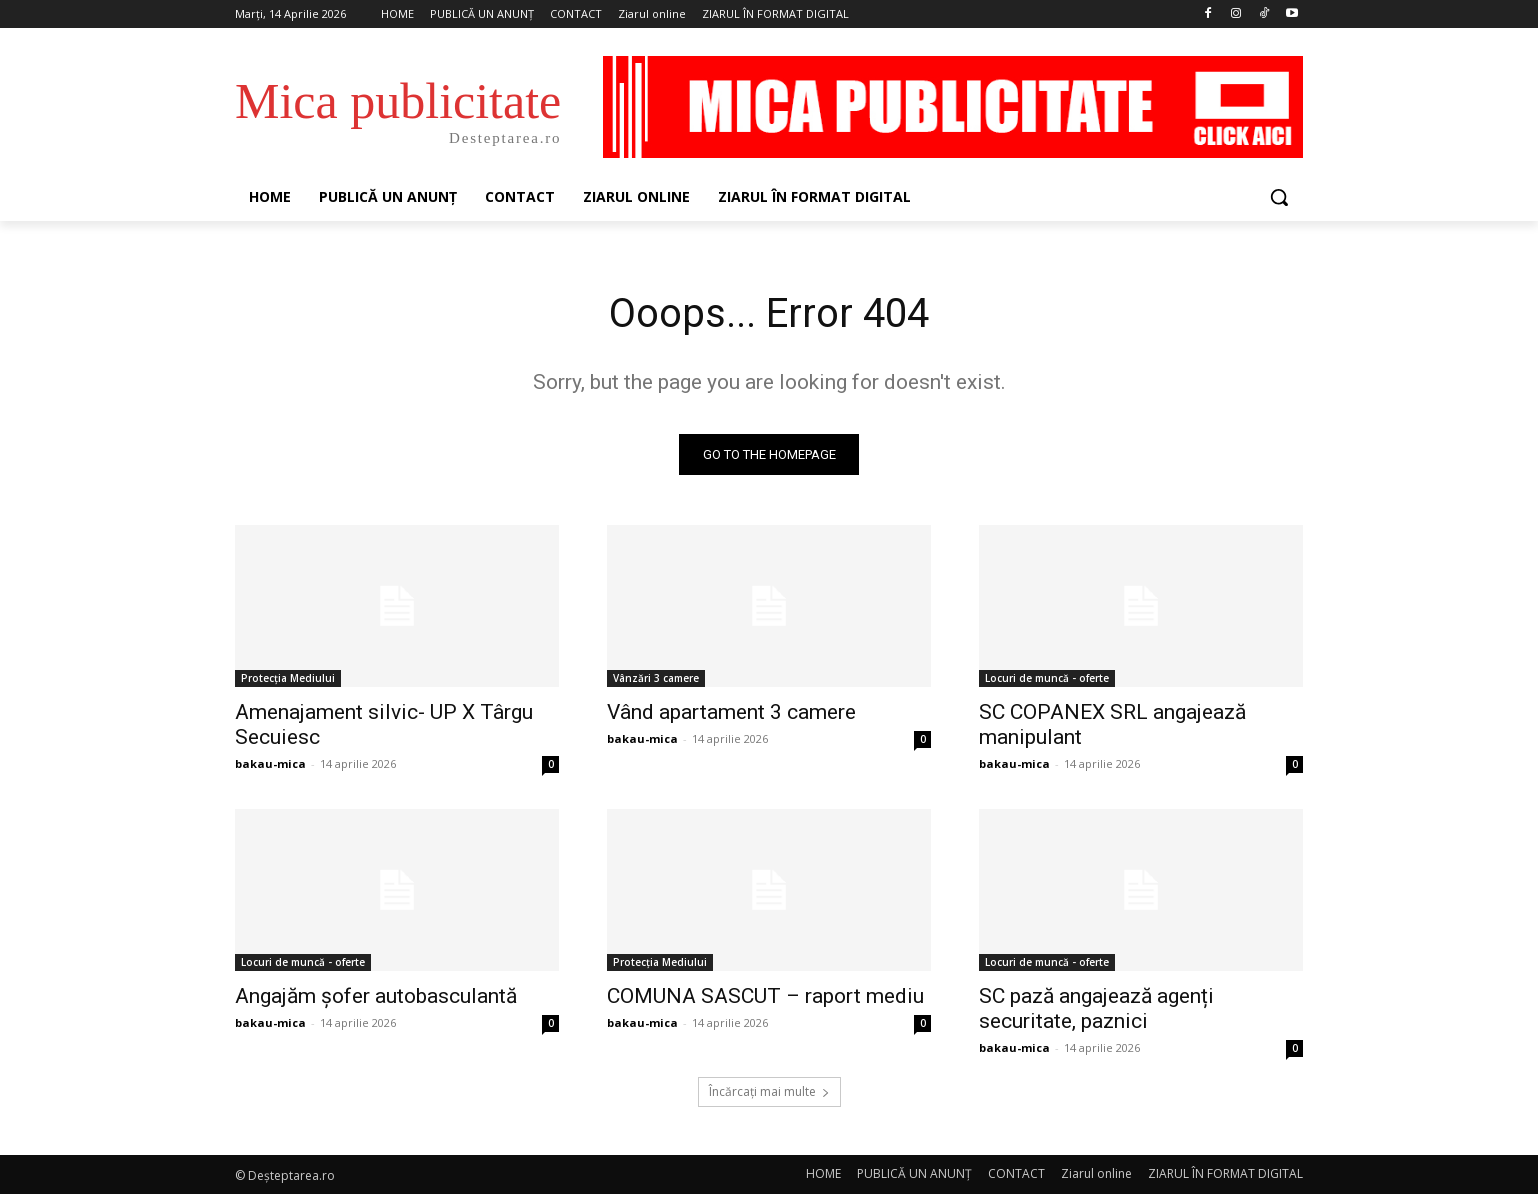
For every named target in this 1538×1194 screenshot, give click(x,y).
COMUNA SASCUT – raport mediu (765, 996)
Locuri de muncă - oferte (1047, 678)
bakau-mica (270, 763)
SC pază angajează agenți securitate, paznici (1096, 1008)
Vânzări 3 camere (656, 678)
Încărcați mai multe (769, 1091)
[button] (1279, 197)
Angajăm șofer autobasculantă (376, 996)
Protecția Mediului (288, 678)
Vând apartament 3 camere (731, 712)
